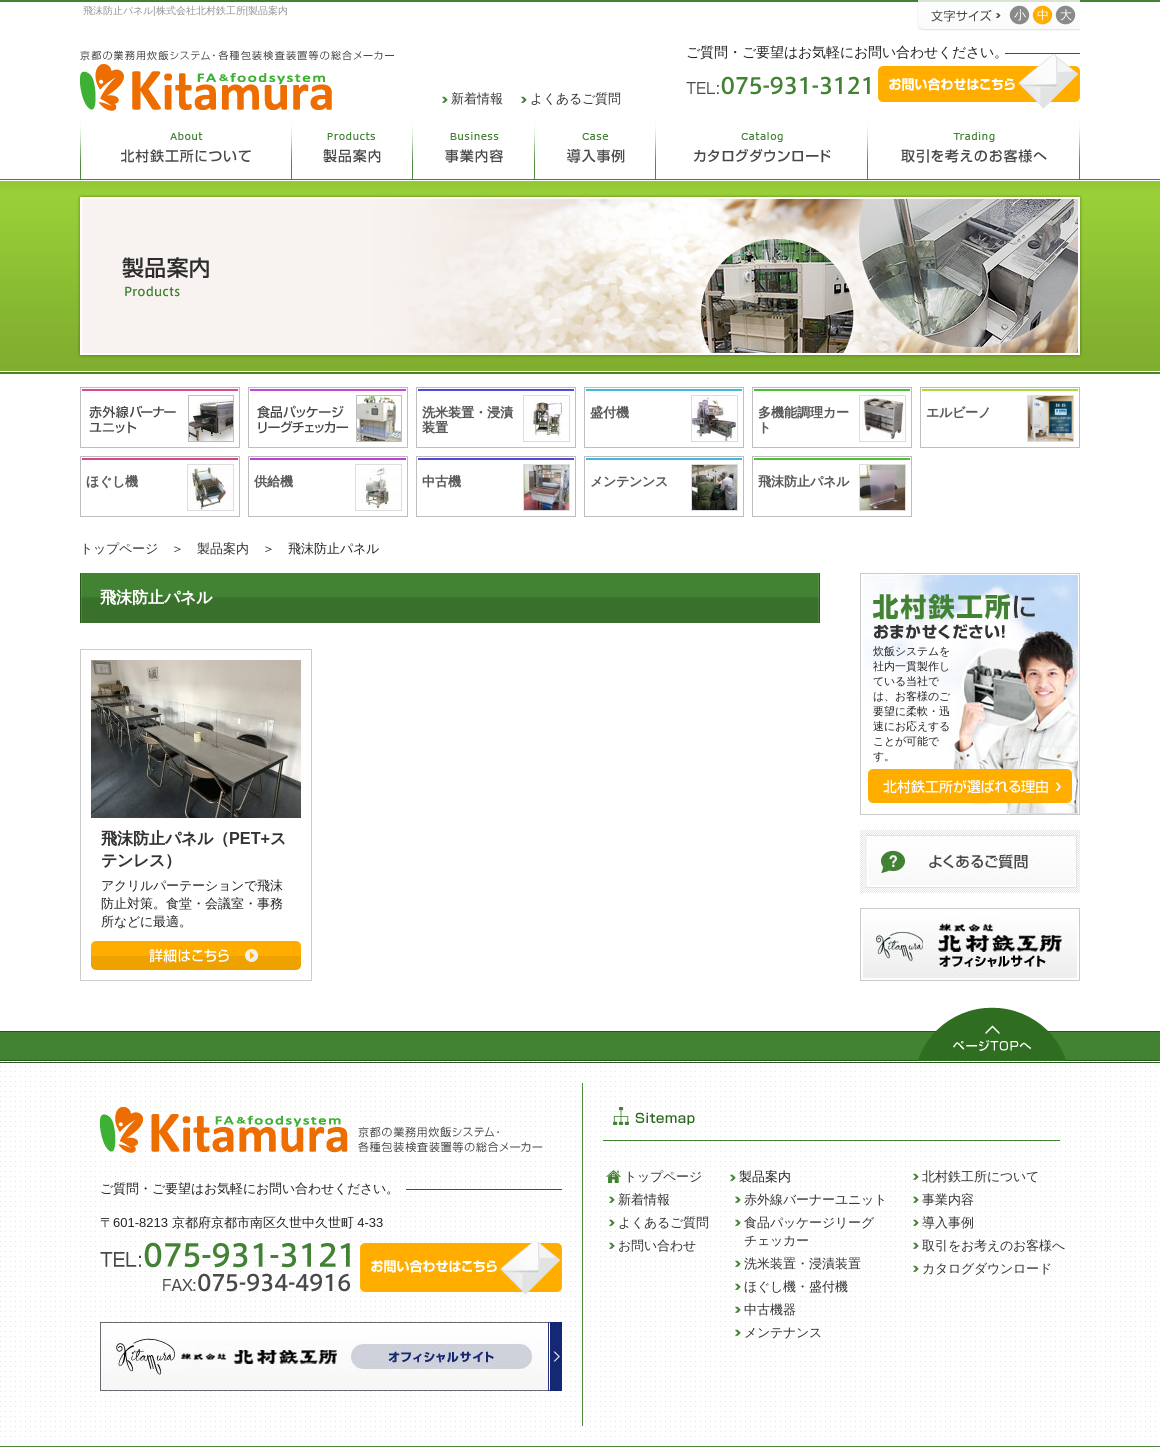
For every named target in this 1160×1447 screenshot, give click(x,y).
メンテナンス (783, 1332)
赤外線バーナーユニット (815, 1199)
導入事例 (948, 1222)
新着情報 (477, 98)
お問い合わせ (657, 1245)
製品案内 (223, 548)
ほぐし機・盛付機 (796, 1286)
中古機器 (770, 1309)
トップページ (119, 548)
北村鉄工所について (980, 1176)
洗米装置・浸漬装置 (802, 1263)
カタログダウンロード (987, 1268)
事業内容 (948, 1199)
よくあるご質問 (575, 98)
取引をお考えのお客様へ (993, 1245)
